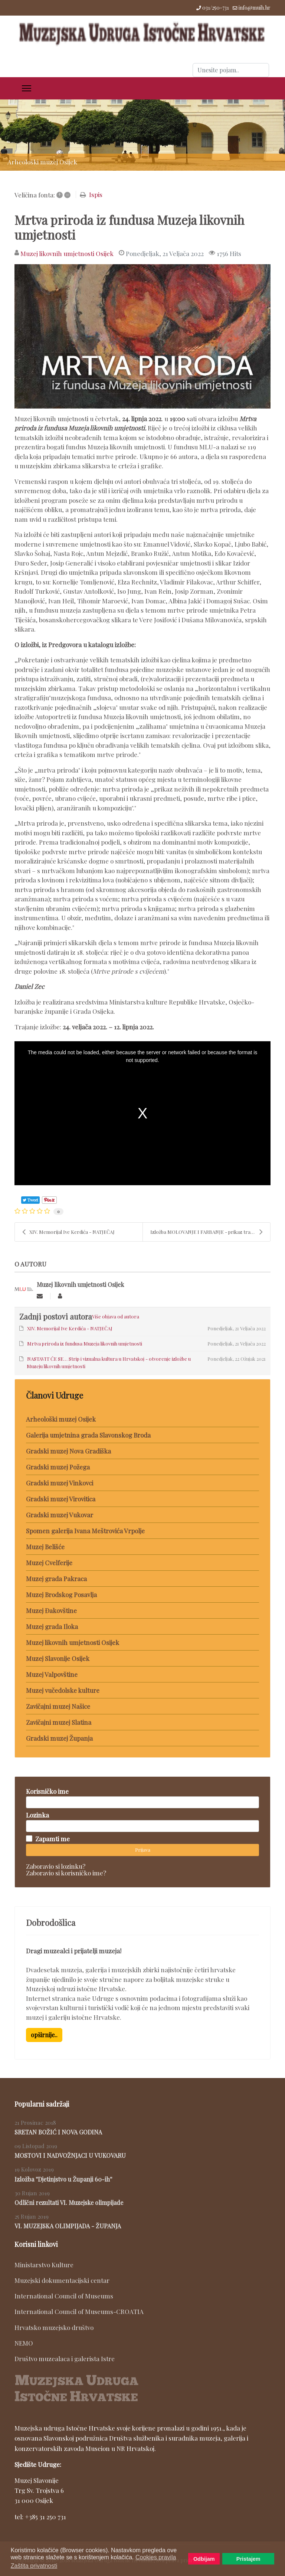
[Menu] (26, 88)
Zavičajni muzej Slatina (58, 1722)
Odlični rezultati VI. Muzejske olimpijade (68, 2202)
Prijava (142, 1849)
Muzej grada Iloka (52, 1626)
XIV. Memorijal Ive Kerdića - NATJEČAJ (68, 1232)
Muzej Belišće (45, 1547)
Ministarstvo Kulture (43, 2265)
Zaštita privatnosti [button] (34, 2566)
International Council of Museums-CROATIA (79, 2311)
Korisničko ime (47, 1791)
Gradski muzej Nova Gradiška (68, 1451)
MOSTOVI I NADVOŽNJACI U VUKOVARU (70, 2155)
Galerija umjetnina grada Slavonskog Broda (88, 1435)
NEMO (23, 2343)
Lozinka (37, 1815)
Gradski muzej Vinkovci (59, 1483)
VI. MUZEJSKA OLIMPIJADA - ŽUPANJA (67, 2226)
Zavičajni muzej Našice (58, 1706)
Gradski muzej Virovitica (60, 1499)
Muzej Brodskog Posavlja (61, 1594)
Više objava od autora (115, 1316)
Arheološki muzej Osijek (61, 1419)
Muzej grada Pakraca (56, 1578)
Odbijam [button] (204, 2559)
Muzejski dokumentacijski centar (61, 2280)
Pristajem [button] (248, 2559)
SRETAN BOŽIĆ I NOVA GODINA (58, 2132)
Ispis (95, 194)
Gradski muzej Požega (58, 1467)
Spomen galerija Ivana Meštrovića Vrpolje (85, 1531)
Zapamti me (52, 1838)
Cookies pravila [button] (155, 2557)
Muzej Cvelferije (49, 1563)
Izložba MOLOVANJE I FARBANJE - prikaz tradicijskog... (210, 1232)
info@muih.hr (255, 7)
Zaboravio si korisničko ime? (66, 1873)
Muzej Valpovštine (52, 1674)
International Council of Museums (63, 2296)
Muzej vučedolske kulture (62, 1690)
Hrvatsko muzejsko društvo (54, 2327)
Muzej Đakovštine (51, 1610)
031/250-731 (215, 7)
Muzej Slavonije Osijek (57, 1658)
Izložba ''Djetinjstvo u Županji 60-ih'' (63, 2179)
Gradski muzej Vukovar (59, 1515)
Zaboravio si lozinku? (55, 1866)
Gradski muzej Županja (59, 1738)
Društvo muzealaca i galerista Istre (64, 2358)
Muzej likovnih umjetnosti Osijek (67, 253)
